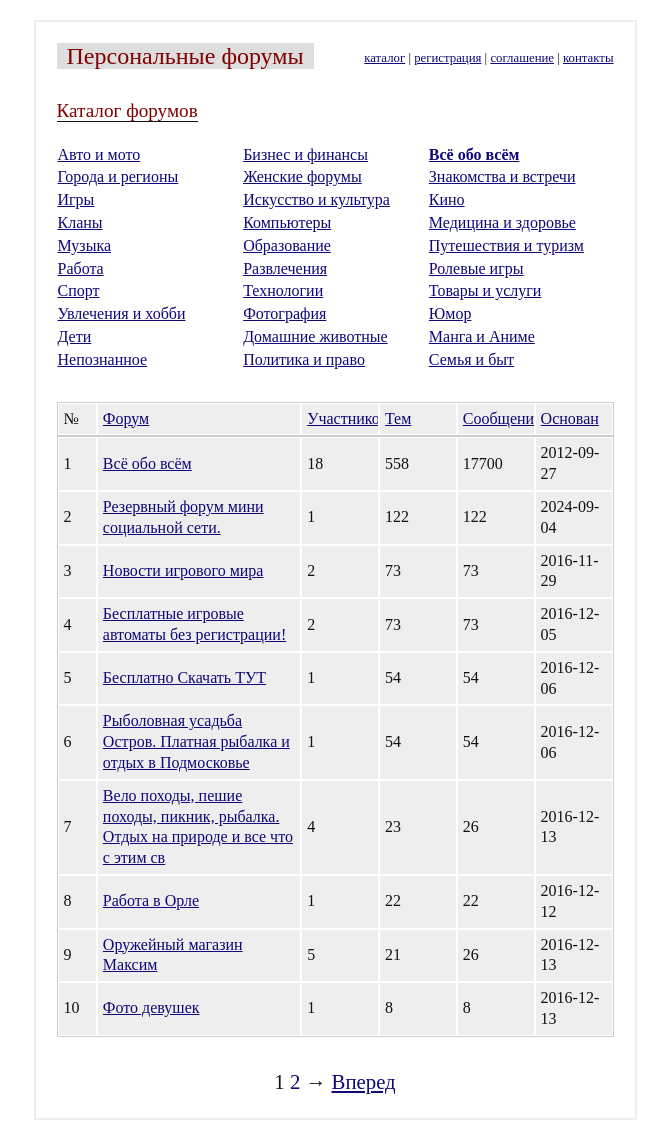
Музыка (85, 245)
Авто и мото (99, 154)
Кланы (80, 222)
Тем (398, 418)
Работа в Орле (151, 900)
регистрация (447, 58)
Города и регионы (118, 176)
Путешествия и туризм (506, 245)
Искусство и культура (316, 199)
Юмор (450, 313)
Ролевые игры (476, 268)
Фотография (284, 313)
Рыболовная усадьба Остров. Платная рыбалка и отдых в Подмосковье (196, 741)
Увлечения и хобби (122, 313)
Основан (570, 418)
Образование (287, 245)
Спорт (79, 290)
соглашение (522, 58)
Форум (126, 418)
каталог (384, 58)
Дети (75, 336)
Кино (447, 199)
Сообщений (503, 418)
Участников (347, 418)
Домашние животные (315, 336)
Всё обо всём (474, 154)
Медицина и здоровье (502, 222)
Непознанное (103, 359)
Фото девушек (151, 1007)
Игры (76, 199)
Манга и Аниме (482, 336)
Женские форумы (302, 176)
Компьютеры (287, 222)
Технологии (283, 290)
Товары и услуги (485, 290)
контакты (588, 58)
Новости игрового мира (183, 570)
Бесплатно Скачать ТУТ (184, 677)
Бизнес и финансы (305, 154)
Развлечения (285, 268)
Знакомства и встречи (502, 176)
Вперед (364, 1081)
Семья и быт (471, 359)
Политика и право (304, 359)
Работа (81, 268)
